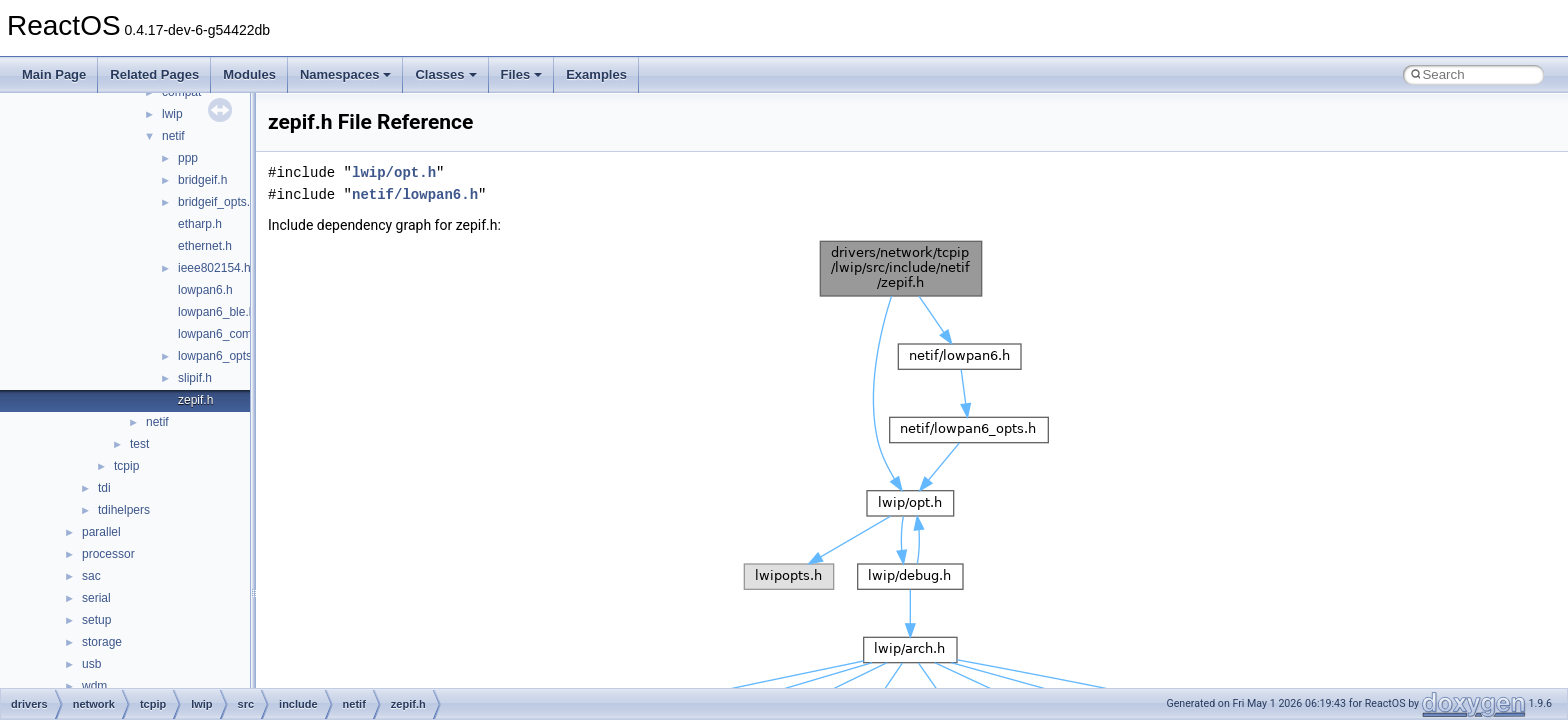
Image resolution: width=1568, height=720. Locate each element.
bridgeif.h (202, 180)
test (139, 444)
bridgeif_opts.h (217, 202)
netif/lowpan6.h (415, 194)
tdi (104, 488)
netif (173, 136)
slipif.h (195, 378)
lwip (172, 114)
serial (96, 598)
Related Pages (154, 74)
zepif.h (195, 400)
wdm (94, 686)
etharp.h (200, 224)
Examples (596, 74)
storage (102, 642)
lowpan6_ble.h (216, 312)
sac (91, 576)
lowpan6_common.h (231, 334)
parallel (101, 532)
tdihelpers (124, 510)
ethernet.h (205, 246)
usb (91, 664)
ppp (188, 158)
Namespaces (346, 74)
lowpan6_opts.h (220, 356)
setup (96, 620)
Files (522, 74)
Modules (249, 74)
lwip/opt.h (394, 172)
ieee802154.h (214, 268)
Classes (445, 74)
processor (108, 554)
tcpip (126, 466)
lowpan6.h (205, 290)
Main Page (54, 74)
